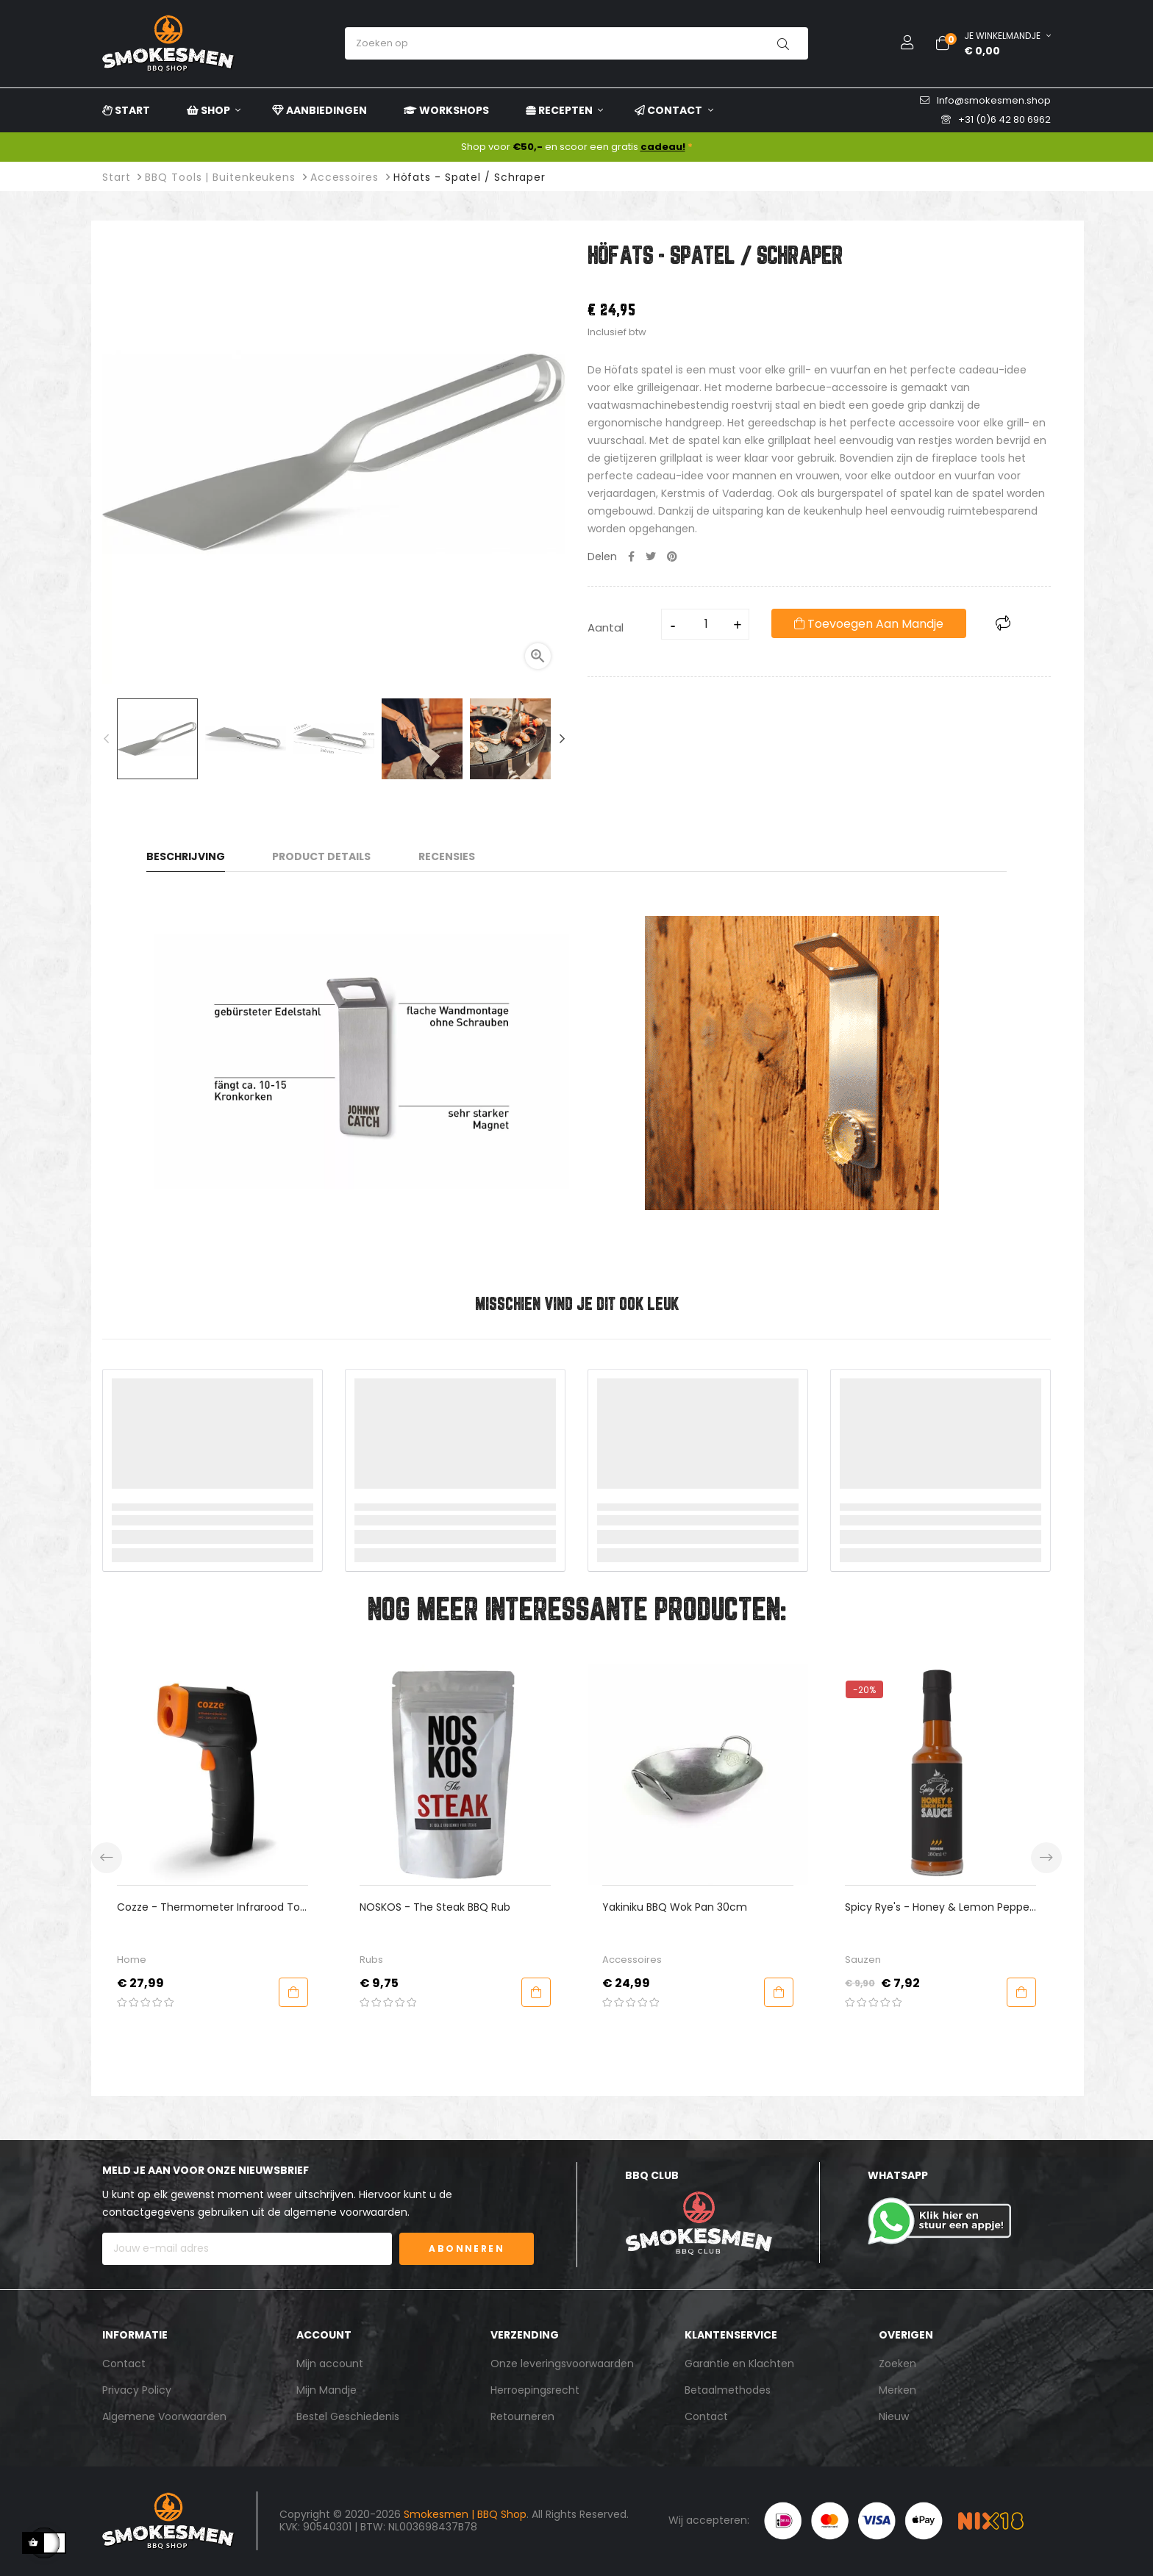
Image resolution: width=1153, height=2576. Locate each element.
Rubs (612, 1960)
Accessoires (872, 1960)
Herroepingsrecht (534, 2390)
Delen (631, 556)
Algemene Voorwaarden (164, 2416)
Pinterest (672, 556)
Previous (106, 738)
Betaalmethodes (728, 2390)
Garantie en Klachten (739, 2363)
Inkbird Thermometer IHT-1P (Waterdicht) (186, 1907)
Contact (124, 2363)
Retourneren (522, 2416)
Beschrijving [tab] (185, 856)
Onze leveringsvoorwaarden (562, 2363)
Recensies (446, 856)
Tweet (651, 556)
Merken (897, 2390)
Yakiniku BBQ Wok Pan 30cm (915, 1907)
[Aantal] (706, 624)
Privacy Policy (136, 2390)
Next (561, 738)
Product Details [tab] (321, 856)
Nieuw (894, 2416)
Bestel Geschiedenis (347, 2416)
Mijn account (329, 2363)
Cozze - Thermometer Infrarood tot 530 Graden (451, 1907)
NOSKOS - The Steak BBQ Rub (675, 1907)
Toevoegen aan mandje (868, 623)
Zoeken (897, 2363)
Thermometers (151, 1960)
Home (372, 1960)
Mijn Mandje (326, 2390)
